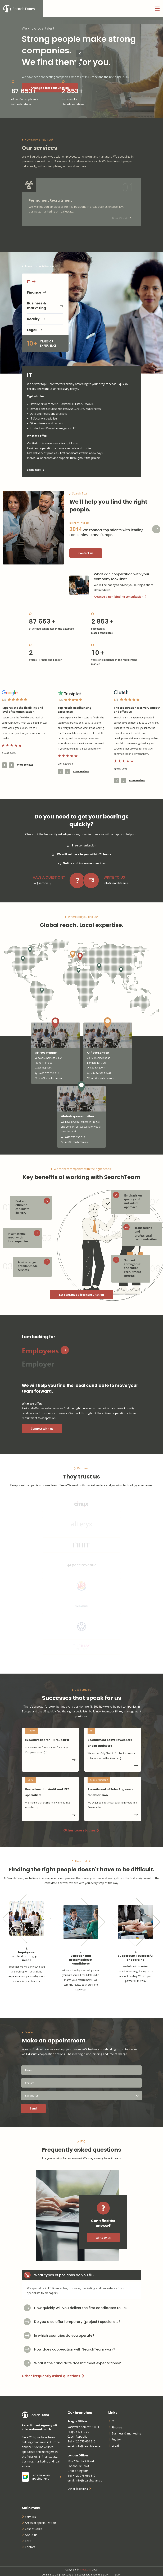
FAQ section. (42, 883)
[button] (79, 53)
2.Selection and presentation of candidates (80, 1958)
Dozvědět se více (122, 218)
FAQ (28, 2541)
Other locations (79, 2488)
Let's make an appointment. (46, 2476)
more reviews (25, 764)
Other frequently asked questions (53, 2376)
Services (30, 2517)
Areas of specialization (40, 2523)
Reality (116, 2439)
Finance (116, 2427)
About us (31, 2535)
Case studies (33, 2529)
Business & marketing (126, 2433)
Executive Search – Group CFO (47, 1740)
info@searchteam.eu (117, 883)
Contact (30, 2547)
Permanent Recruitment (50, 200)
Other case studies (81, 1830)
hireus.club (85, 2569)
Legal (115, 2445)
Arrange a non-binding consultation (120, 597)
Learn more (36, 469)
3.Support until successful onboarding (135, 1956)
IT (112, 2421)
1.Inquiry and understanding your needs (27, 1954)
